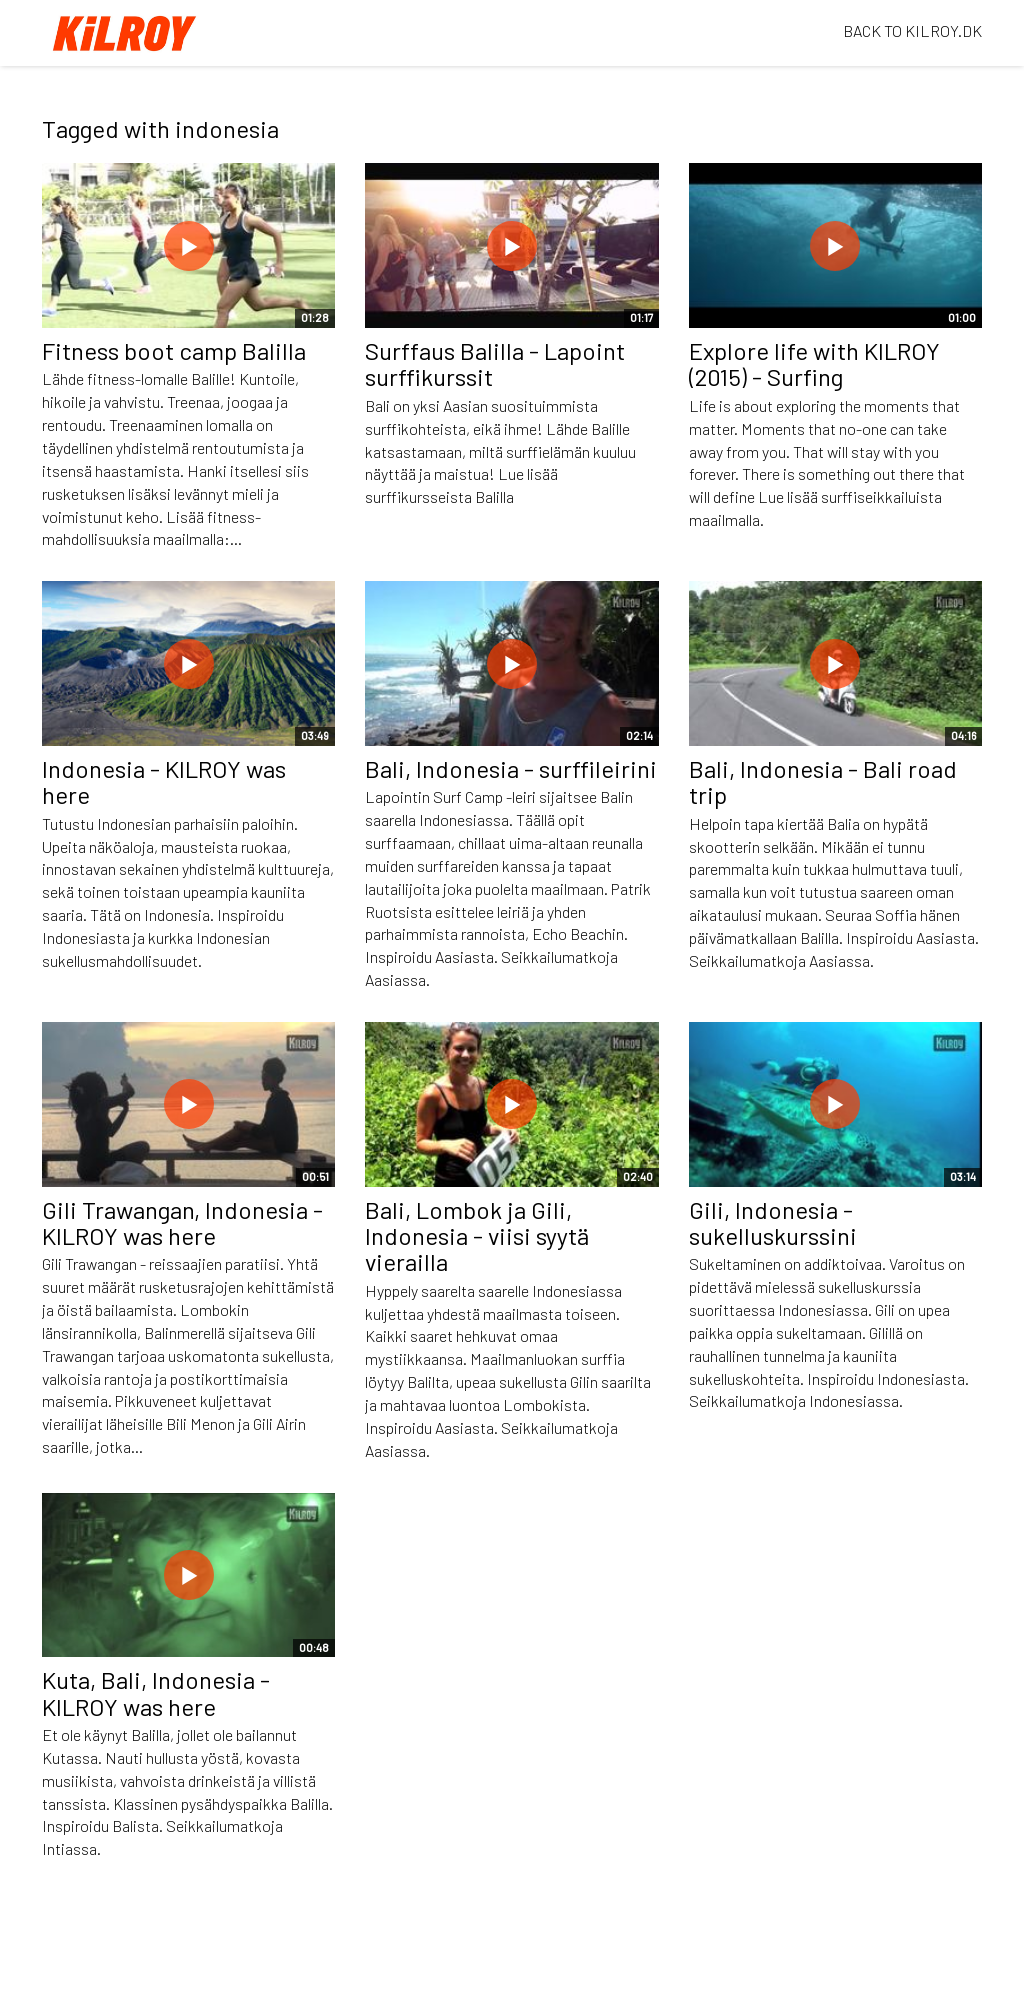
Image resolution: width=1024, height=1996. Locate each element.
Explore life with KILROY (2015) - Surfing (814, 363)
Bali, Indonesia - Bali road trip (823, 781)
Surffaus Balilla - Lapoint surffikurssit (495, 363)
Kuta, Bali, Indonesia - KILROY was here (156, 1692)
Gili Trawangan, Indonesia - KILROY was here (182, 1222)
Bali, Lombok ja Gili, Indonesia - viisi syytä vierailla (477, 1236)
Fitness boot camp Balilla (174, 350)
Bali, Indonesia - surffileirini (511, 768)
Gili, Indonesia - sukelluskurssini (773, 1222)
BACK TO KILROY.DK (912, 30)
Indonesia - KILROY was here (164, 781)
